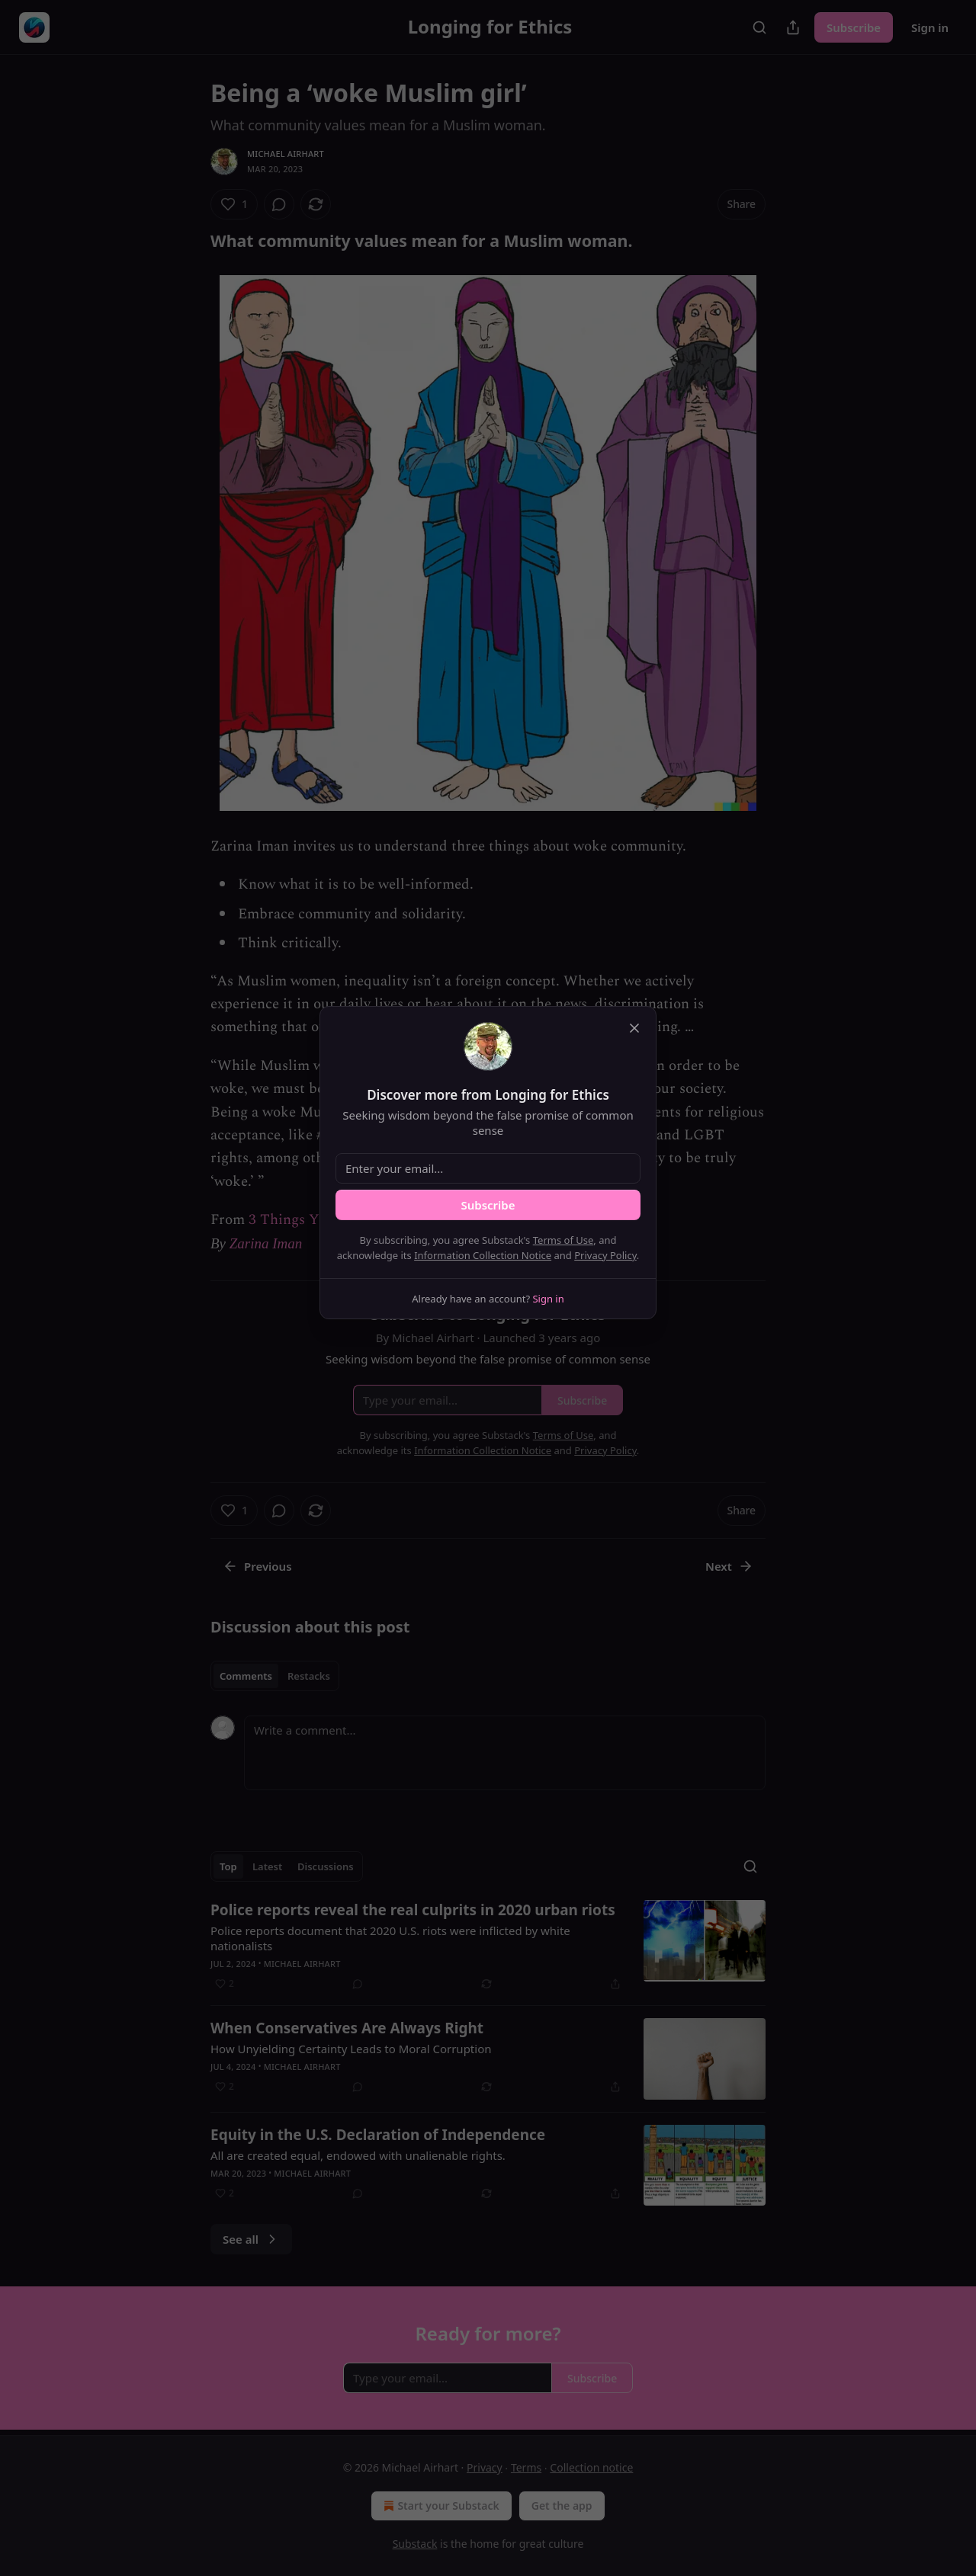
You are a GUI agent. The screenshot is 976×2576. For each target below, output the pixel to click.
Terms (526, 2467)
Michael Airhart (285, 153)
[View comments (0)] (279, 204)
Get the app (561, 2505)
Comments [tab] (246, 1676)
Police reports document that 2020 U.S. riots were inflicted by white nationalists (390, 1938)
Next (729, 1566)
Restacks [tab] (308, 1676)
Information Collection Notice (482, 1255)
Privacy (484, 2467)
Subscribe (854, 27)
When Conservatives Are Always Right (346, 2028)
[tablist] (274, 1676)
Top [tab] (228, 1866)
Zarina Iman (266, 1243)
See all (251, 2239)
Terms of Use (563, 1240)
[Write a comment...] (505, 1752)
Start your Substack (439, 2506)
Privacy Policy (605, 1255)
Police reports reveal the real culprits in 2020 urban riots (412, 1910)
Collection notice (591, 2467)
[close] (634, 1028)
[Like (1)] (234, 204)
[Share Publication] (793, 27)
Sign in (930, 27)
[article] (488, 1946)
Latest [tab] (267, 1866)
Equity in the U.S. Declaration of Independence (377, 2135)
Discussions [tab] (325, 1866)
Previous (257, 1566)
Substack (415, 2543)
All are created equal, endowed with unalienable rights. (358, 2155)
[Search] (759, 27)
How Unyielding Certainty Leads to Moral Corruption (351, 2048)
